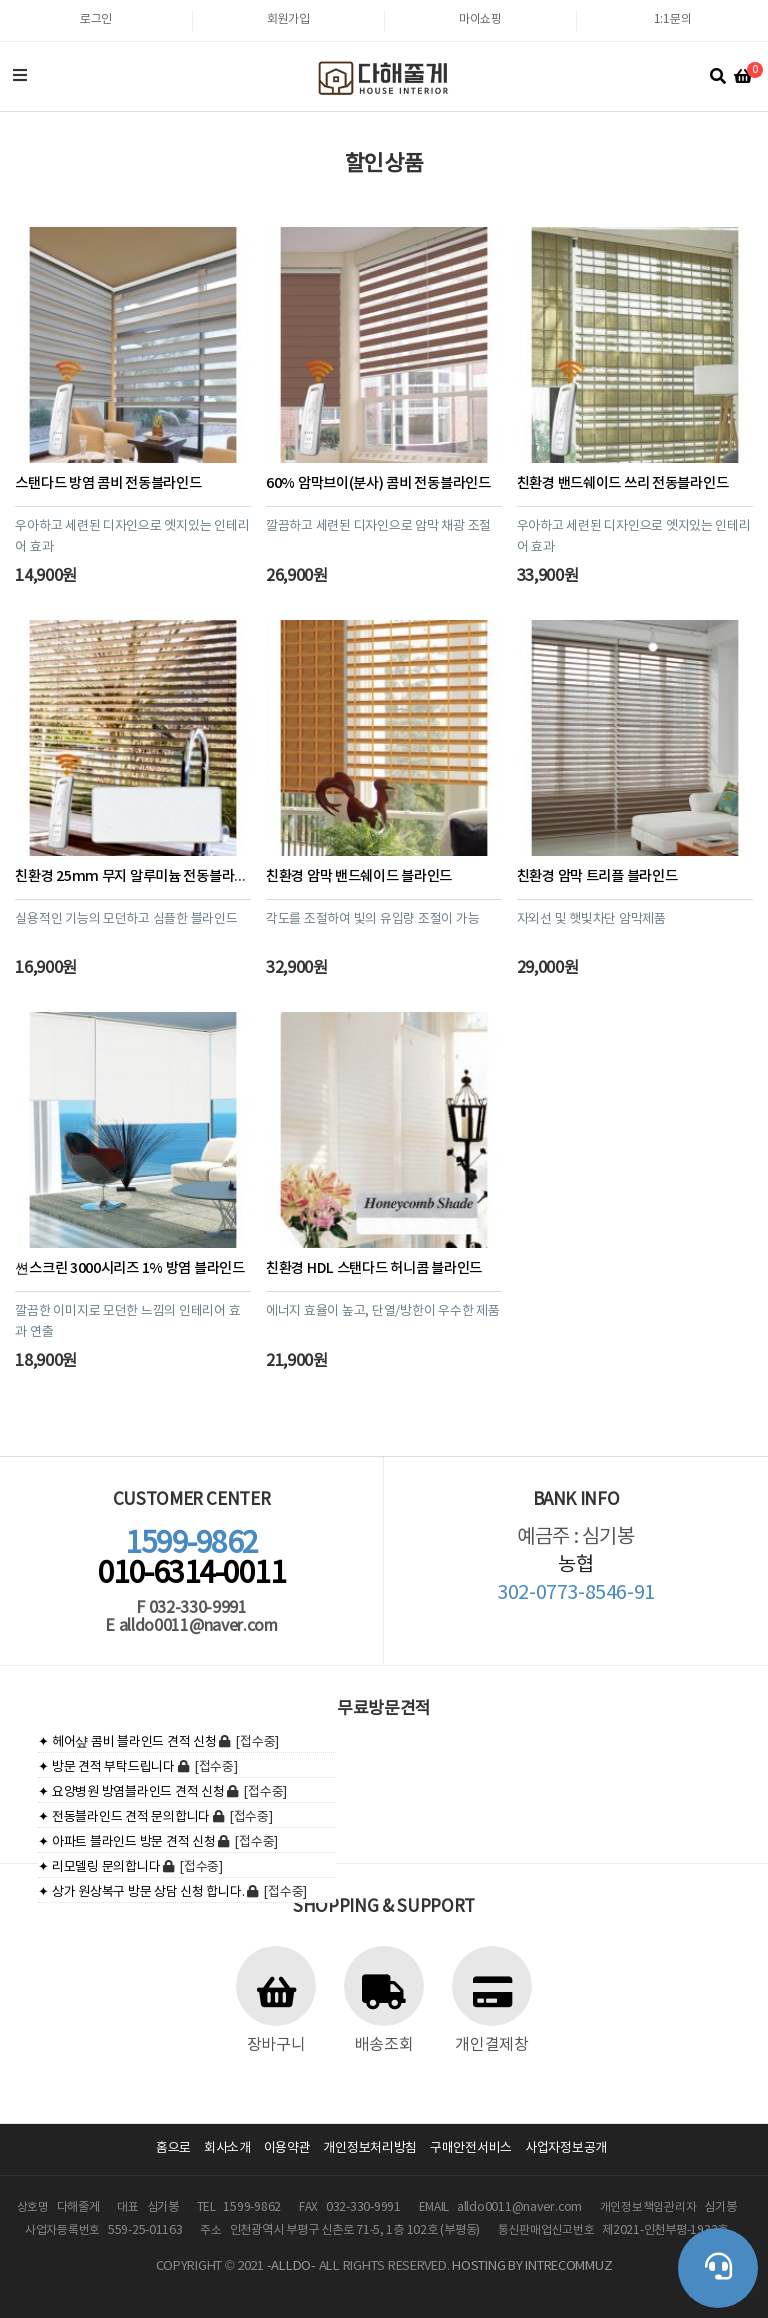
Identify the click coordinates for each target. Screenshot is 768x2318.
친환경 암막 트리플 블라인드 (597, 876)
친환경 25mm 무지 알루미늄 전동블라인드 (137, 876)
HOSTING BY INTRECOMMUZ (532, 2266)
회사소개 (227, 2148)
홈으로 (173, 2148)
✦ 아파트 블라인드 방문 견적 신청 (126, 1842)
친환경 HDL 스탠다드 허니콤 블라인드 (374, 1268)
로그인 (96, 19)
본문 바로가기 (0, 0)
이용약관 (287, 2148)
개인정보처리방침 (370, 2148)
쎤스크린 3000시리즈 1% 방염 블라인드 (129, 1268)
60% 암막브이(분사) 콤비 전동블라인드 (378, 483)
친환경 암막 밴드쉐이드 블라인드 (359, 876)
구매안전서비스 (471, 2148)
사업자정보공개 (566, 2148)
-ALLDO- (291, 2266)
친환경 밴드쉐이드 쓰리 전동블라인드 (623, 483)
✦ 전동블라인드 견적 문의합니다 (124, 1817)
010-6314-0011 (192, 1559)
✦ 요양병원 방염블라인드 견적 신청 (131, 1792)
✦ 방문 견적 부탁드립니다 (106, 1767)
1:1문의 (673, 19)
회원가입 (288, 19)
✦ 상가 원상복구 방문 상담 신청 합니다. (141, 1892)
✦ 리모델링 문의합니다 (99, 1867)
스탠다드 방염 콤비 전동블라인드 (108, 483)
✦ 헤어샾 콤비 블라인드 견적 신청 (127, 1742)
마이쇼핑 (480, 19)
